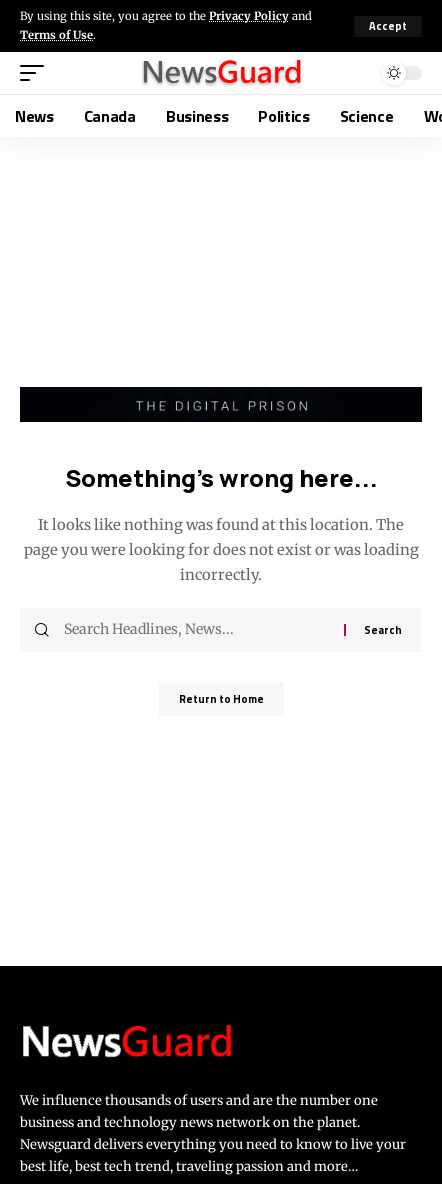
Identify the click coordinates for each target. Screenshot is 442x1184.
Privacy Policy (249, 16)
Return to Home (221, 699)
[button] (388, 26)
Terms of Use (56, 35)
